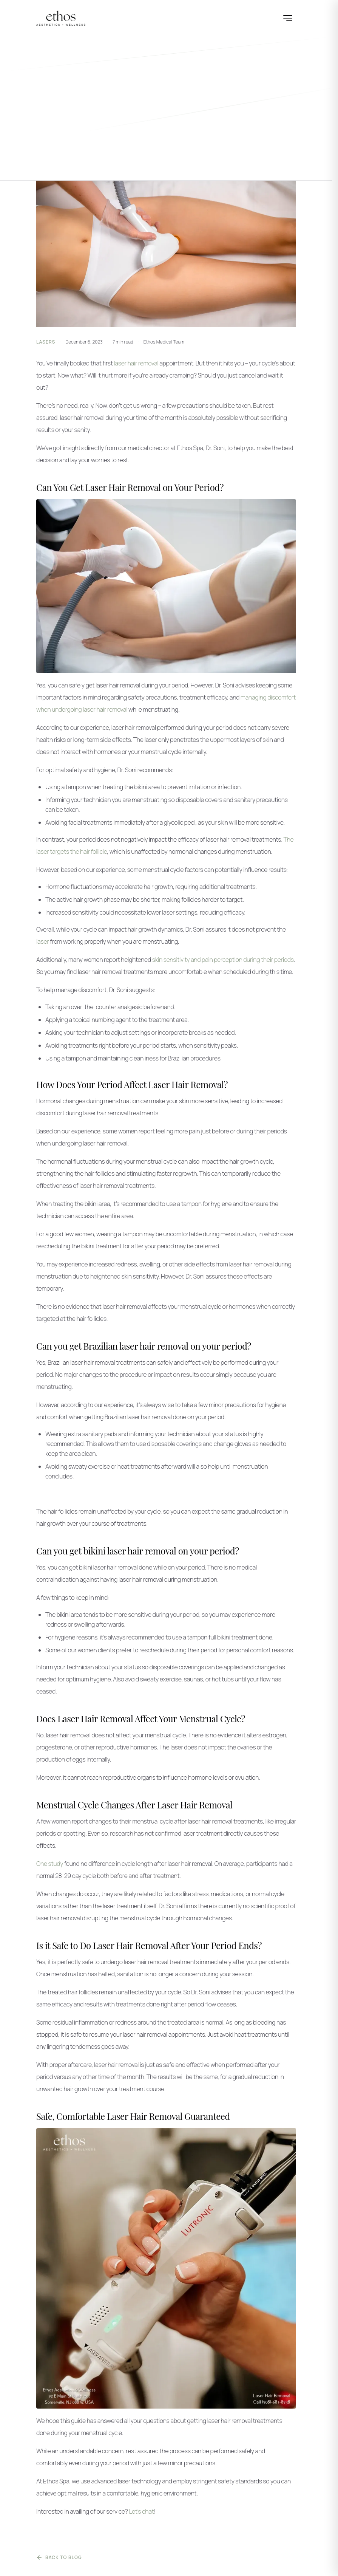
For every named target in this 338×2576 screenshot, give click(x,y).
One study (49, 1863)
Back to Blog (59, 2557)
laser (42, 941)
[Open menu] (287, 18)
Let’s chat (141, 2511)
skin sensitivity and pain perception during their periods (223, 959)
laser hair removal (136, 363)
